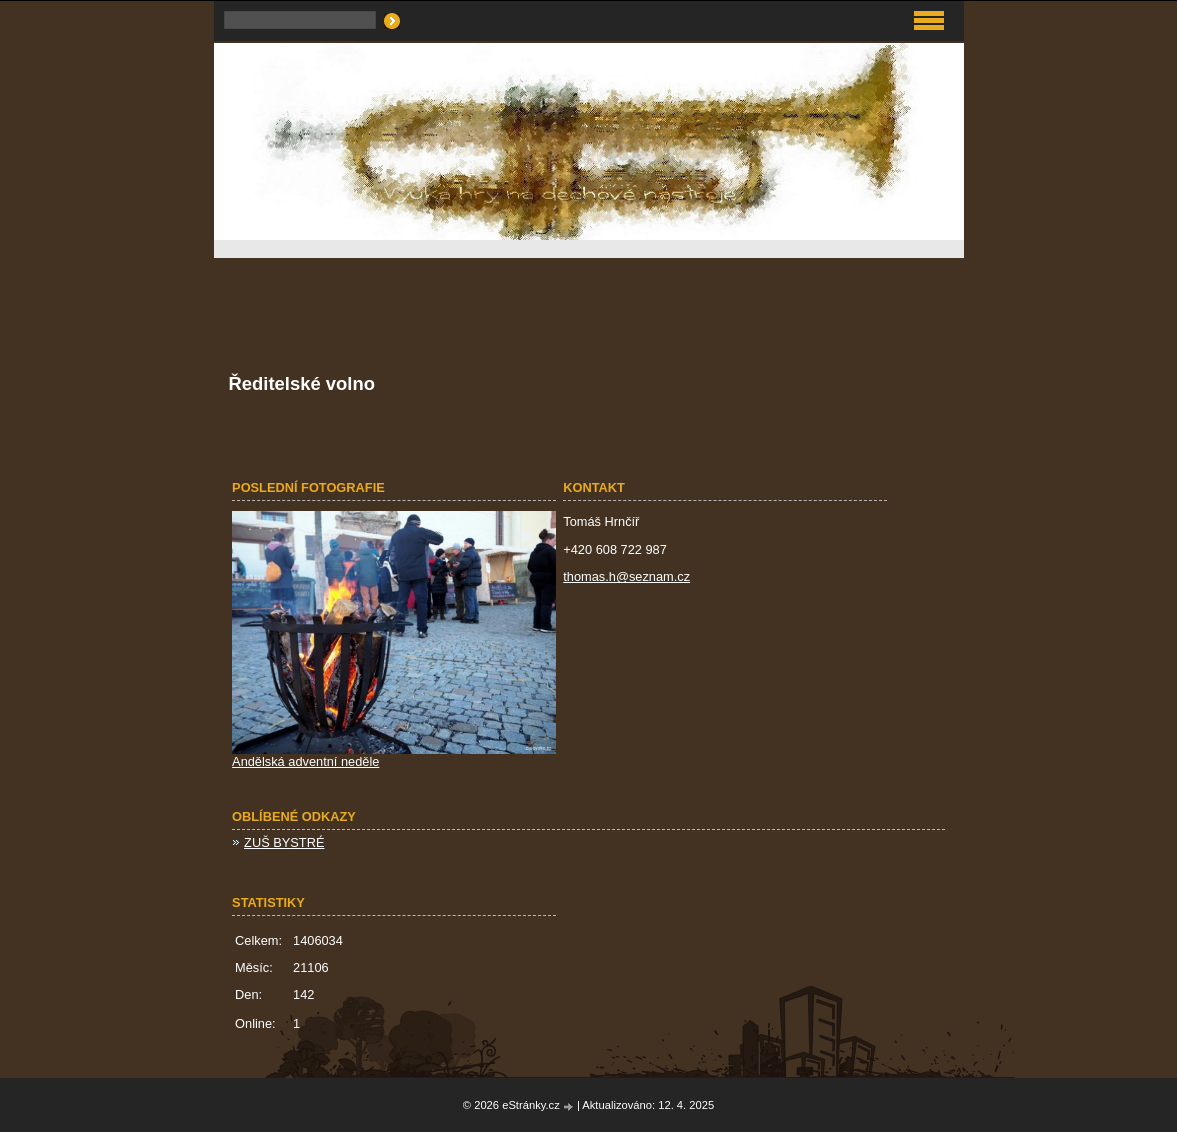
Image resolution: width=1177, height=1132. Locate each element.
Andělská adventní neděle (305, 761)
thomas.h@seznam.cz (626, 576)
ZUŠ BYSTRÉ (284, 842)
